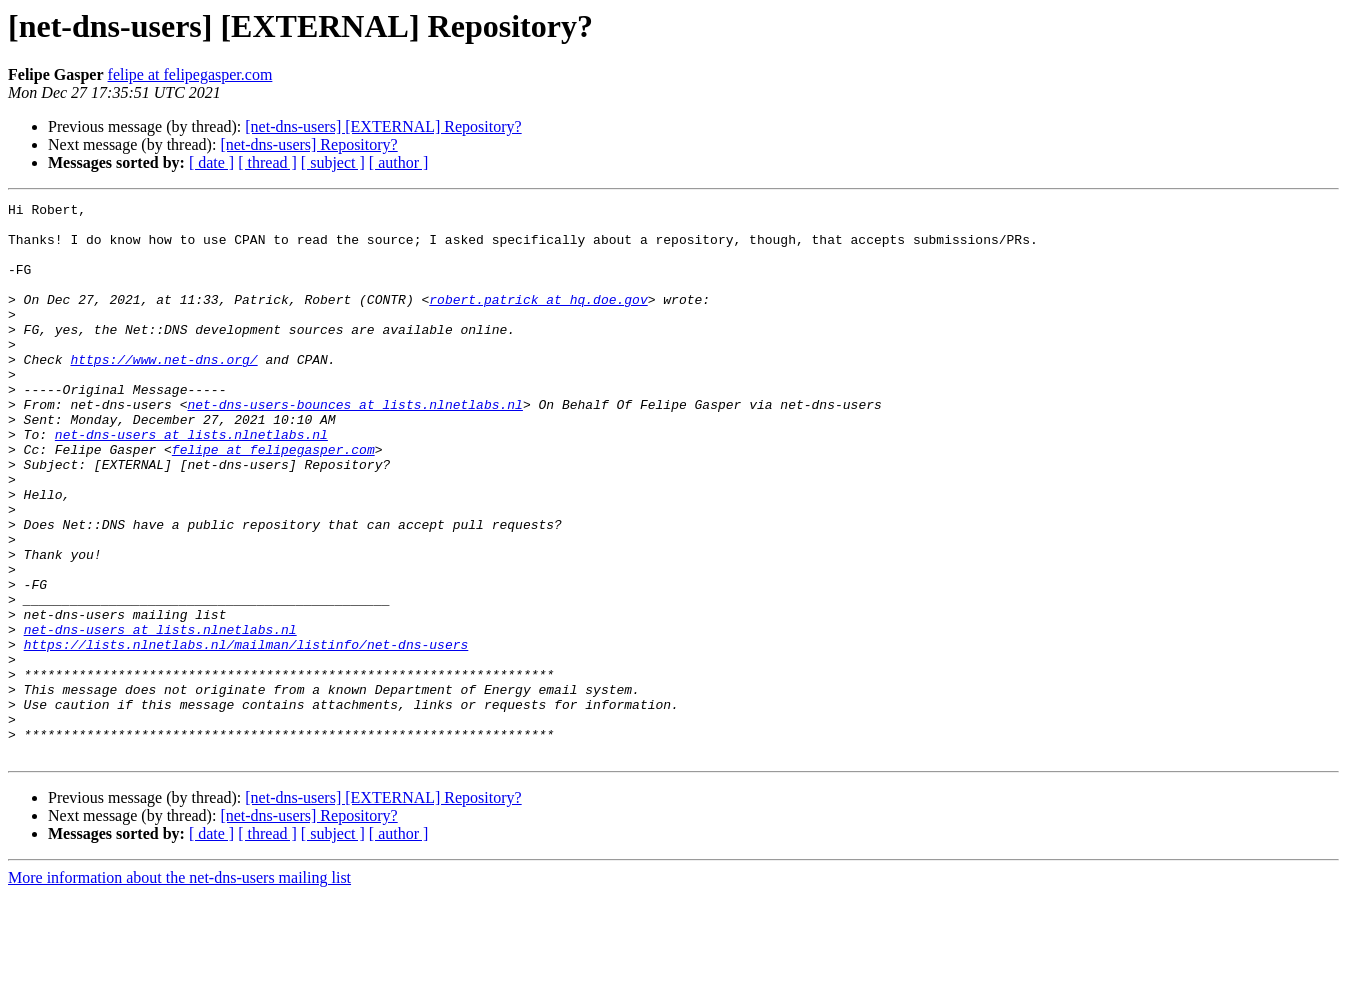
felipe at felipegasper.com (190, 74)
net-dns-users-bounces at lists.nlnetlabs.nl (354, 446)
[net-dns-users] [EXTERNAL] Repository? (383, 126)
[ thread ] (267, 162)
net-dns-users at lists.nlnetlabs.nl (191, 482)
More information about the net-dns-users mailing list (179, 988)
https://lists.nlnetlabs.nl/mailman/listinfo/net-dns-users (246, 734)
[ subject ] (333, 162)
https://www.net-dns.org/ (163, 392)
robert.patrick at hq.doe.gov (538, 320)
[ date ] (211, 162)
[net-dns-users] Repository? (308, 144)
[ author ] (399, 162)
